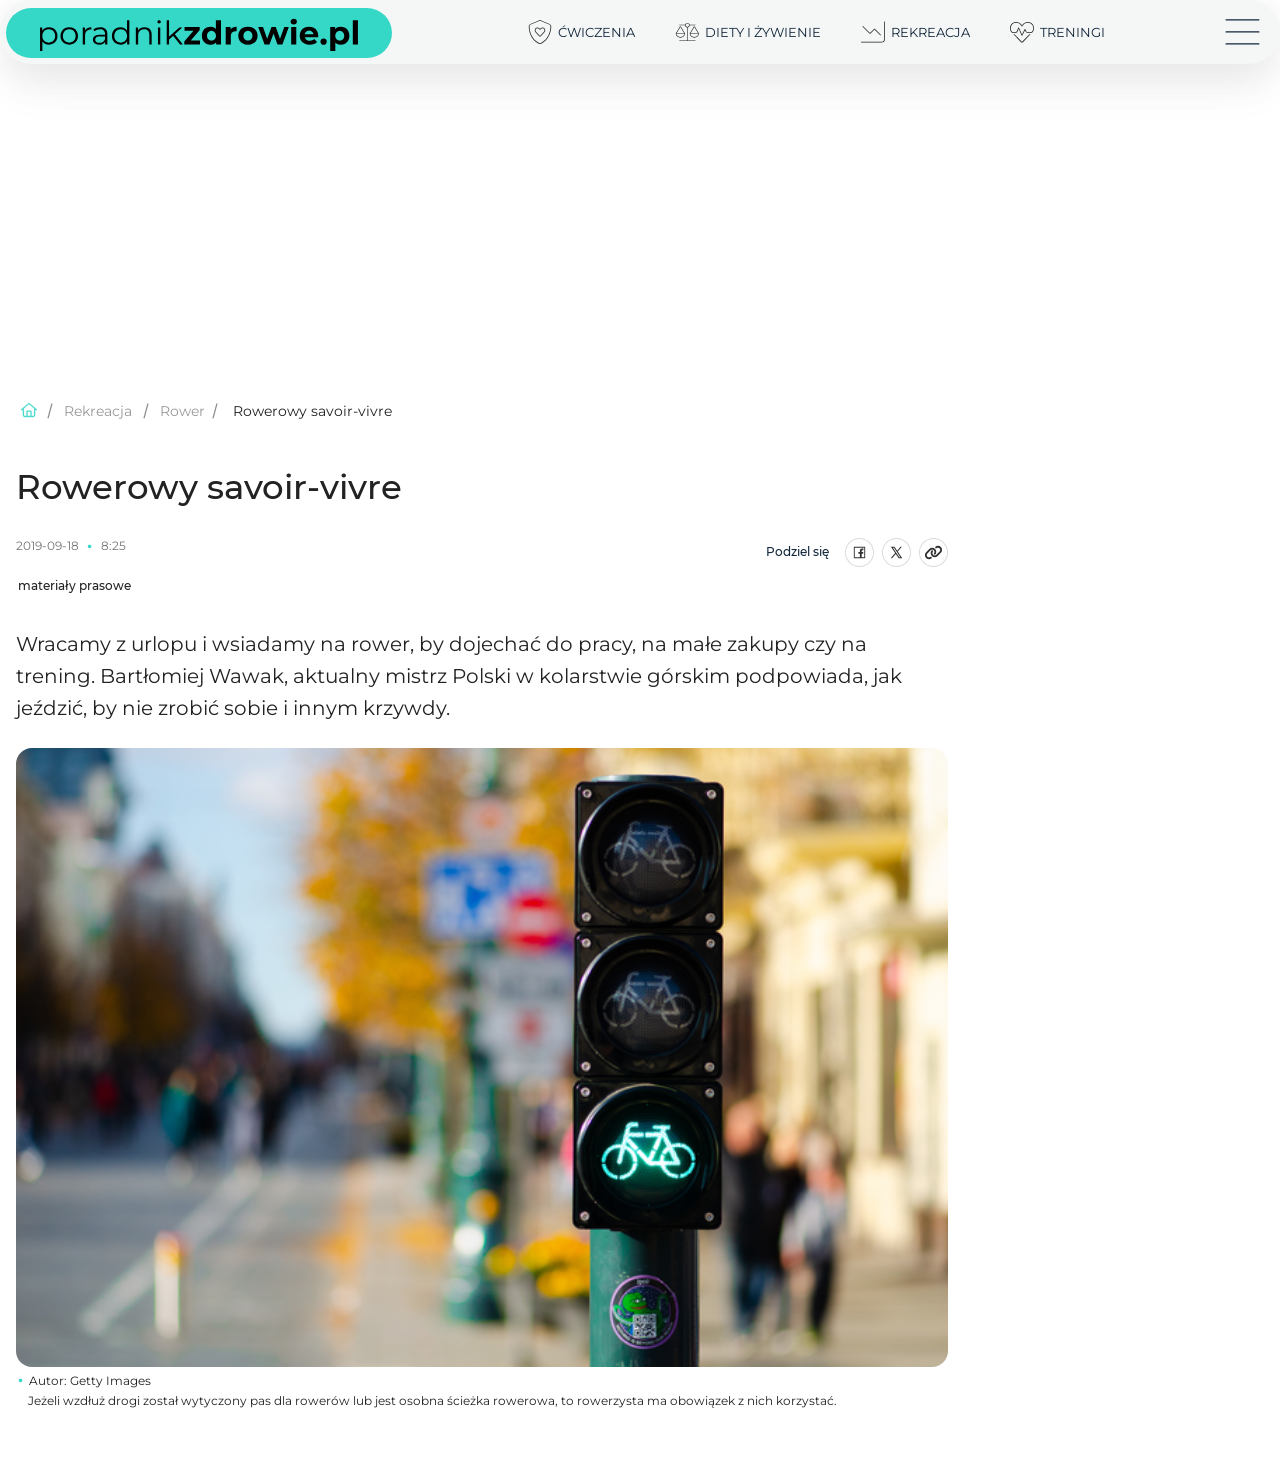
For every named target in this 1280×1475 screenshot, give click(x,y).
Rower (182, 411)
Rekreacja (98, 411)
